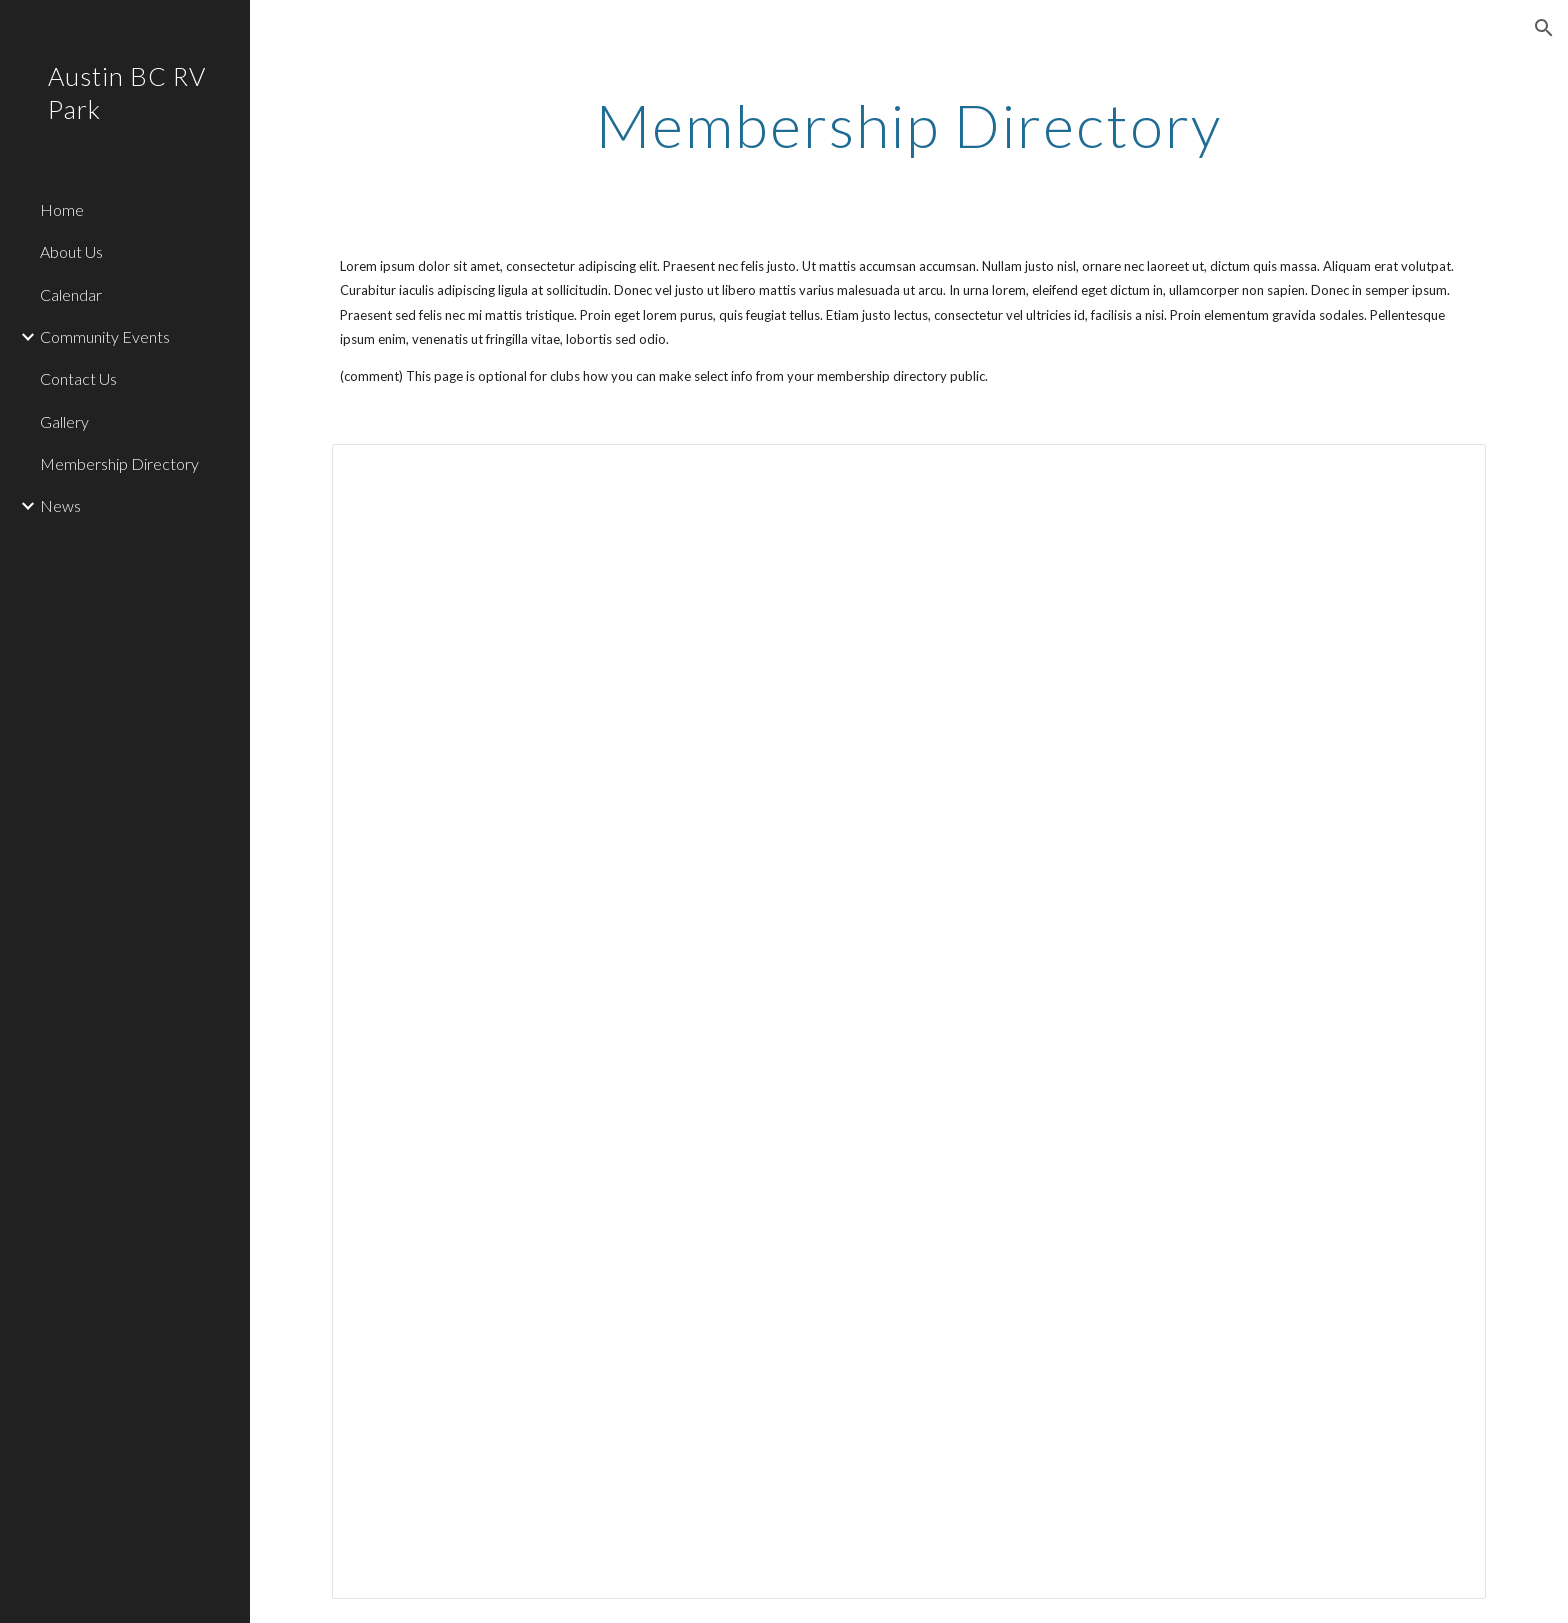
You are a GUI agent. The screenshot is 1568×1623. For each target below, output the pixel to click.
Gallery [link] (64, 421)
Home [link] (62, 209)
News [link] (60, 505)
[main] (909, 125)
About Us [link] (71, 251)
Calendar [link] (71, 294)
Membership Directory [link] (119, 463)
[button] (1544, 28)
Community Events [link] (105, 336)
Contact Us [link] (78, 378)
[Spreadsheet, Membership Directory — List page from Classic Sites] (909, 1021)
